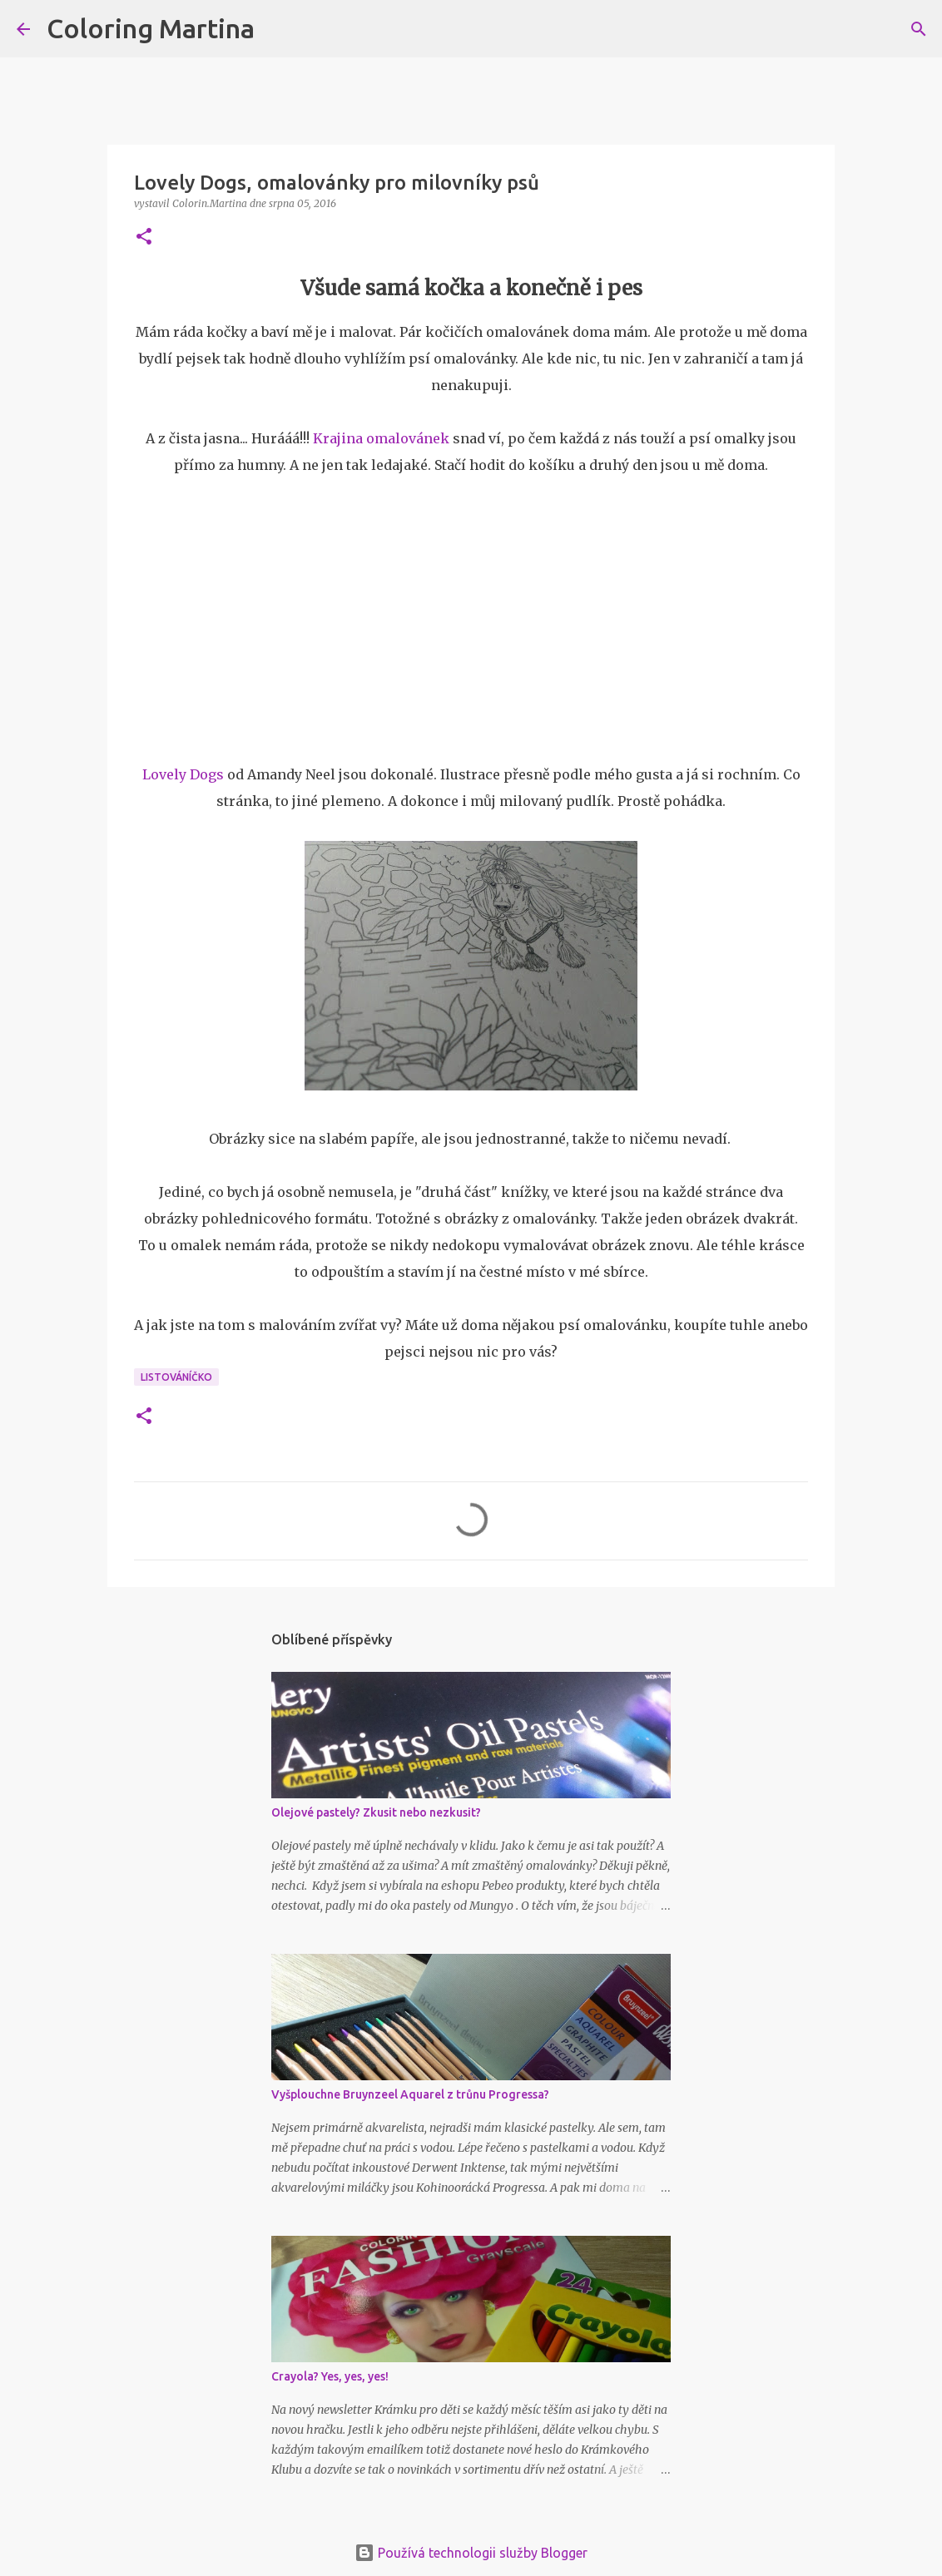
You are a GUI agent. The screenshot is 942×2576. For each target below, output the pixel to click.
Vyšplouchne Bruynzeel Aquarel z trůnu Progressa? (410, 2094)
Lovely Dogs (183, 774)
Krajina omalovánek (381, 438)
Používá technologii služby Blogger (471, 2552)
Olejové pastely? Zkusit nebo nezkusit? (376, 1812)
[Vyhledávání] (278, 29)
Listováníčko (176, 1377)
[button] (144, 237)
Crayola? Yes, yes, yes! (330, 2376)
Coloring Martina (151, 28)
